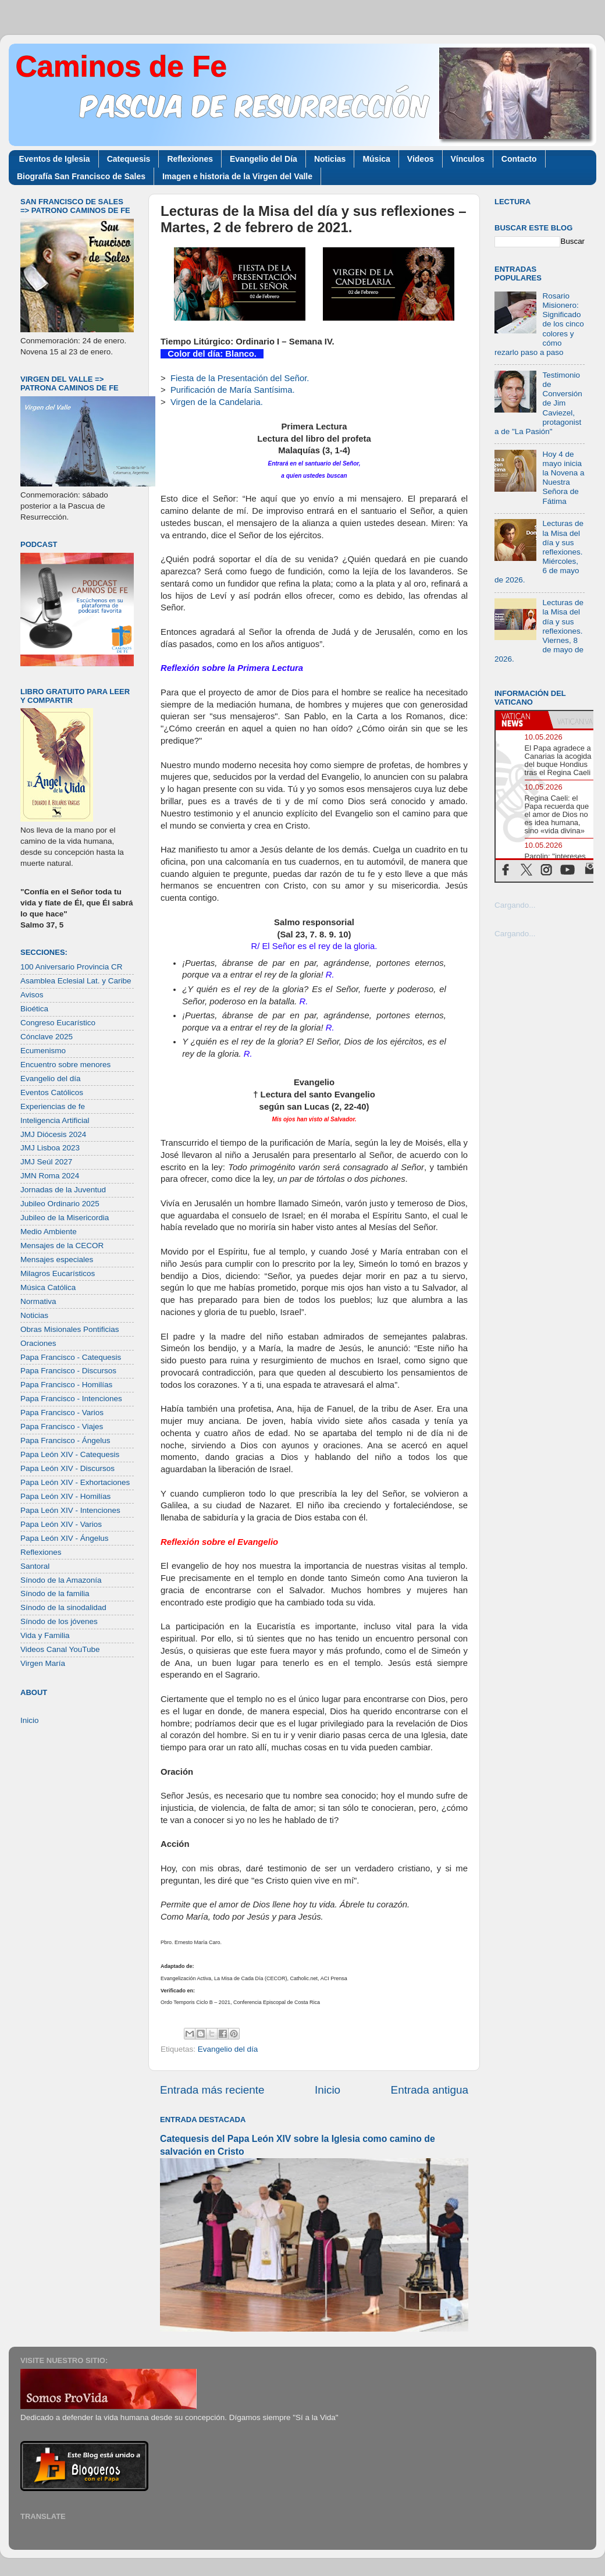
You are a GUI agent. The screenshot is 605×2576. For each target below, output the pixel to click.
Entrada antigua (429, 2090)
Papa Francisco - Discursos (68, 1370)
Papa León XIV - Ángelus (64, 1538)
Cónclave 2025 (46, 1036)
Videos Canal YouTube (60, 1649)
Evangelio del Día (263, 159)
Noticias (330, 159)
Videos (420, 159)
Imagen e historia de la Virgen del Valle (237, 176)
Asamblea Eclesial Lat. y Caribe (75, 980)
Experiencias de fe (52, 1106)
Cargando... (515, 905)
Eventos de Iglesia (54, 159)
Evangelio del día (228, 2049)
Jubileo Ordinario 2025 (59, 1203)
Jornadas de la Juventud (63, 1189)
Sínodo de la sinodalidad (63, 1607)
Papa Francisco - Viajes (61, 1426)
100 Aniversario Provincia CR (71, 966)
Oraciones (38, 1343)
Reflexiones (190, 159)
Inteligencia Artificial (55, 1120)
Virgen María (42, 1663)
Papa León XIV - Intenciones (70, 1510)
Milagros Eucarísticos (57, 1273)
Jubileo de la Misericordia (64, 1217)
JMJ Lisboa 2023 (50, 1147)
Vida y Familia (45, 1635)
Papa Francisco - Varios (62, 1412)
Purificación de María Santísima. (232, 390)
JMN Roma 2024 (49, 1175)
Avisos (32, 994)
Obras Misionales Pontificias (69, 1329)
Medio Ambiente (48, 1231)
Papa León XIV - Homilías (65, 1496)
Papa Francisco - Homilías (66, 1384)
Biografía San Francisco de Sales (81, 176)
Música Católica (48, 1287)
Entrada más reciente (212, 2090)
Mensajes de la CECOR (62, 1245)
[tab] (522, 720)
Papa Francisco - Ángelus (65, 1440)
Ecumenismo (43, 1050)
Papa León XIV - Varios (61, 1524)
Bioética (34, 1008)
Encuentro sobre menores (65, 1064)
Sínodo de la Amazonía (61, 1580)
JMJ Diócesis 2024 (53, 1134)
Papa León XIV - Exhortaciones (75, 1482)
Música (376, 159)
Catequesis (129, 159)
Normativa (38, 1301)
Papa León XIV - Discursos (67, 1468)
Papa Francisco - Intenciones (71, 1398)
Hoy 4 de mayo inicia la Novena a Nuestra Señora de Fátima (563, 478)
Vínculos (468, 159)
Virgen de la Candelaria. (216, 402)
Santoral (34, 1566)
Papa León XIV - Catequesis (69, 1454)
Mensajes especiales (56, 1259)
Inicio (327, 2090)
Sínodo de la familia (55, 1593)
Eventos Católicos (51, 1092)
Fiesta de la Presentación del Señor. (239, 378)
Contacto (519, 159)
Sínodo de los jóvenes (59, 1621)
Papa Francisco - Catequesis (70, 1357)
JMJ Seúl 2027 (46, 1161)
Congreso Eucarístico (57, 1022)
